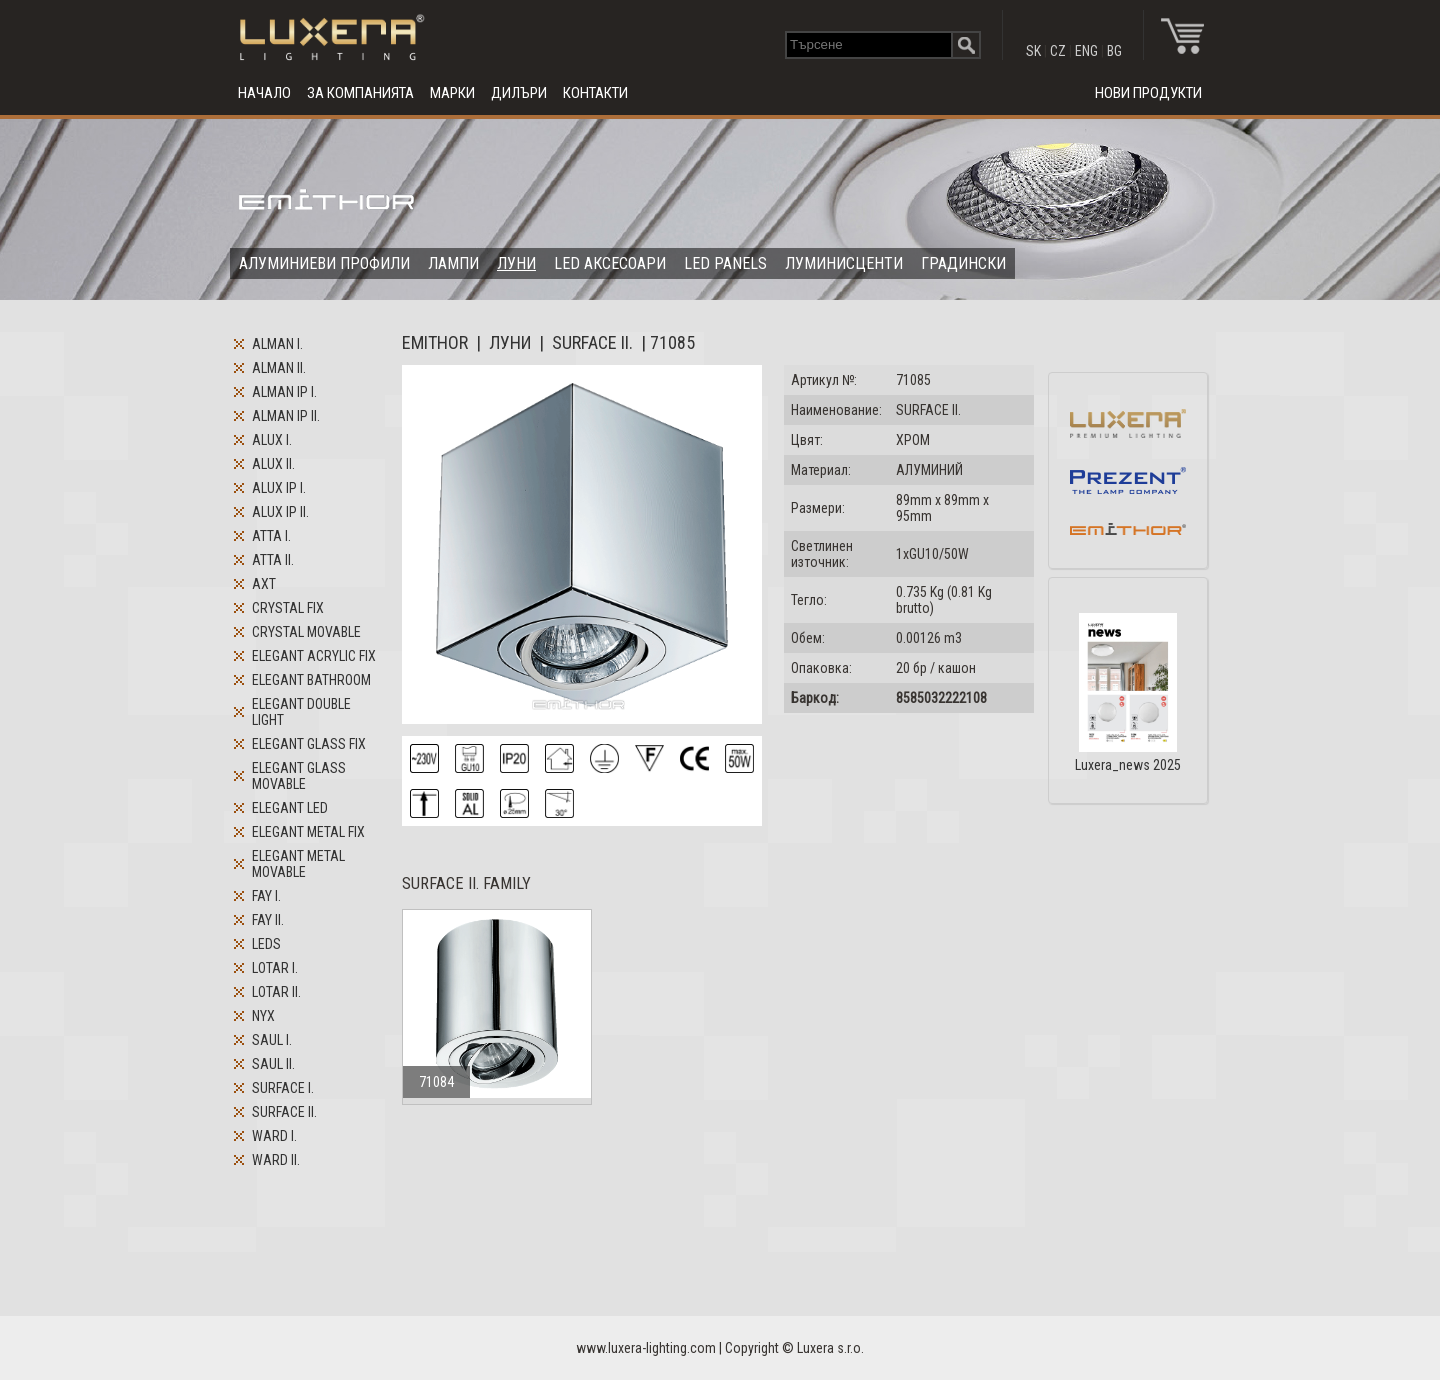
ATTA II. (273, 560)
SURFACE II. (284, 1112)
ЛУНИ (516, 263)
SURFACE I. (283, 1088)
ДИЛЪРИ (519, 93)
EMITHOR (435, 342)
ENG (1086, 51)
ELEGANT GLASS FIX (309, 744)
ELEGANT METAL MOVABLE (298, 864)
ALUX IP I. (279, 488)
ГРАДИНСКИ (963, 263)
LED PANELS (725, 263)
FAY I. (266, 896)
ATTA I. (271, 536)
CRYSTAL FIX (288, 608)
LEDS (266, 944)
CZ (1058, 51)
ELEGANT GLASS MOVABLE (299, 776)
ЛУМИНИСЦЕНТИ (844, 263)
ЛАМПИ (453, 263)
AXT (264, 584)
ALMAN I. (277, 344)
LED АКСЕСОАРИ (610, 263)
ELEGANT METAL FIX (308, 832)
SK (1033, 51)
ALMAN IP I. (284, 392)
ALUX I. (272, 440)
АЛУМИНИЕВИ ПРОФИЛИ (324, 263)
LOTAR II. (276, 992)
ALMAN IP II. (286, 416)
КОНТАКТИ (595, 93)
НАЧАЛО (264, 93)
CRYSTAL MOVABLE (306, 632)
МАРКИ (452, 93)
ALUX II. (273, 464)
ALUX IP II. (280, 512)
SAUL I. (272, 1040)
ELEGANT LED (290, 808)
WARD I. (274, 1136)
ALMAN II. (279, 368)
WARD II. (276, 1160)
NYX (263, 1016)
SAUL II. (273, 1064)
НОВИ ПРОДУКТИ (1148, 93)
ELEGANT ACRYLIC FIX (314, 656)
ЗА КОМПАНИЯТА (360, 93)
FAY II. (268, 920)
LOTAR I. (275, 968)
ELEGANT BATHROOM (311, 680)
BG (1114, 51)
